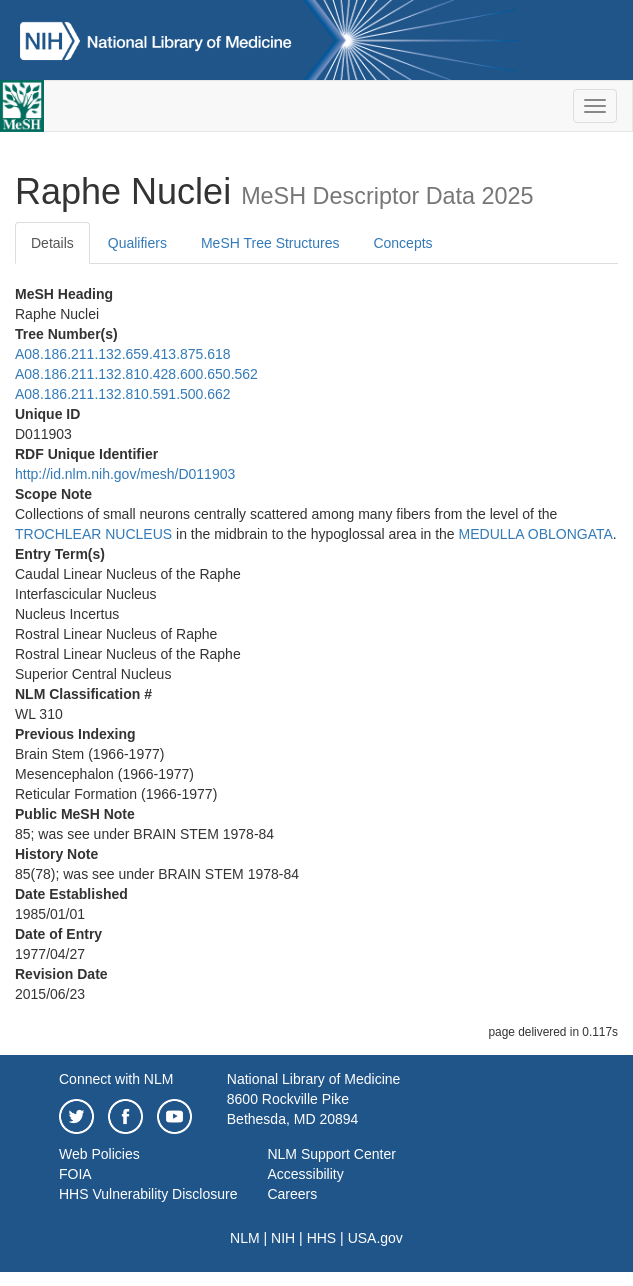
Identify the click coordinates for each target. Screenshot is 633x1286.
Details (52, 243)
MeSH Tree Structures (270, 243)
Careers (292, 1194)
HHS (322, 1238)
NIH (283, 1238)
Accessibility (305, 1174)
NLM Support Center (331, 1154)
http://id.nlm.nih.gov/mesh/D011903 (125, 474)
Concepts (402, 243)
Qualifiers (137, 243)
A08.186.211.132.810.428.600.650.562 (136, 374)
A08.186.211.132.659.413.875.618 (123, 354)
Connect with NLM (116, 1079)
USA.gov (375, 1238)
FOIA (75, 1174)
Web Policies (99, 1154)
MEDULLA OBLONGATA (536, 534)
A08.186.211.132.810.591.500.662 (123, 394)
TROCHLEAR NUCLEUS (93, 534)
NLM (245, 1238)
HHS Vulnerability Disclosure (148, 1194)
